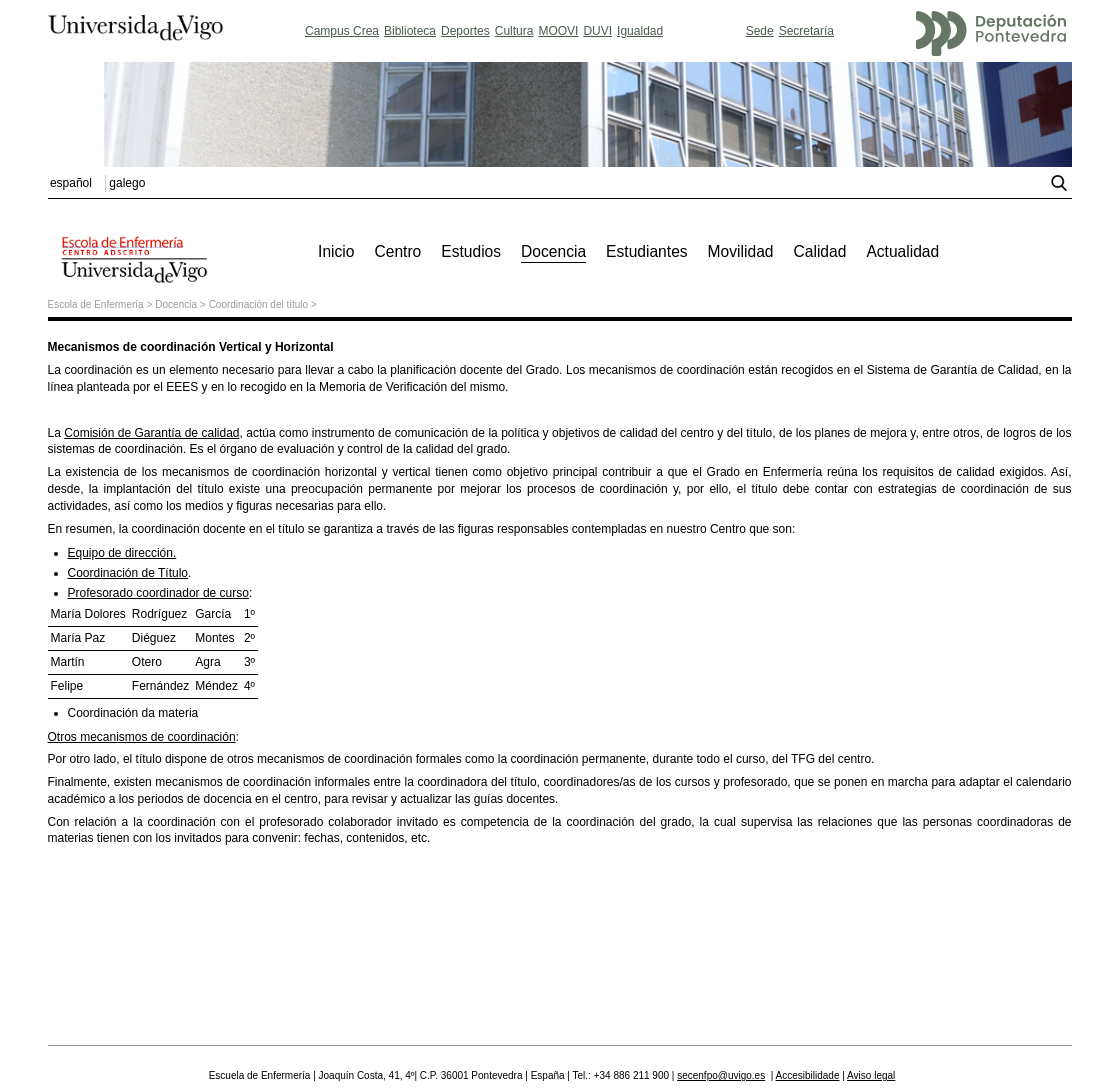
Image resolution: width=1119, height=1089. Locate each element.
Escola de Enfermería (96, 304)
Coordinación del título (259, 304)
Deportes (465, 31)
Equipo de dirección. (122, 553)
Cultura (514, 31)
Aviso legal (871, 1075)
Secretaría (806, 31)
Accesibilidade (808, 1075)
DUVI (597, 31)
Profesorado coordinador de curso (158, 593)
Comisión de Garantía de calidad (151, 433)
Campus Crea (342, 31)
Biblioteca (410, 31)
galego (127, 183)
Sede (760, 31)
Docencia (176, 304)
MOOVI (558, 31)
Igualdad (640, 31)
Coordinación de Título (128, 573)
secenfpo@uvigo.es (721, 1075)
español (71, 183)
